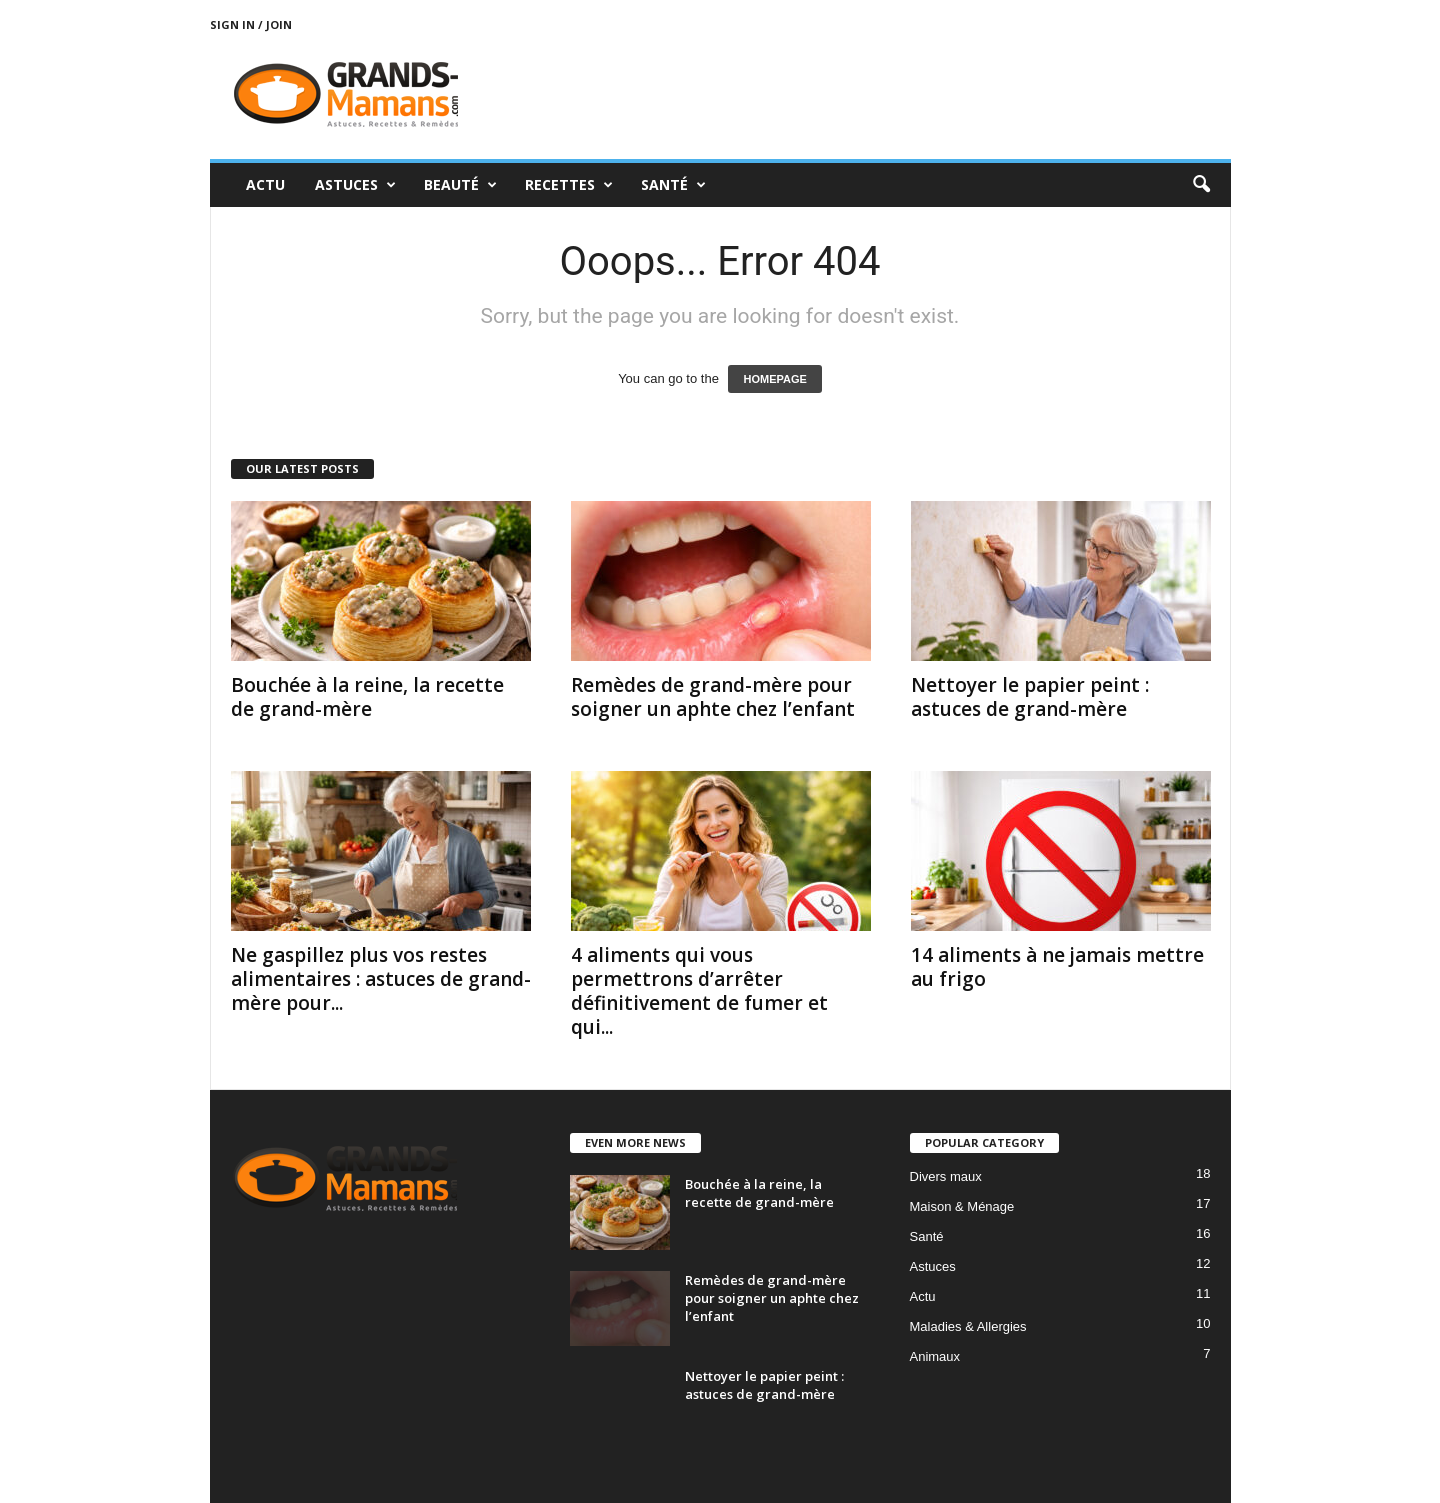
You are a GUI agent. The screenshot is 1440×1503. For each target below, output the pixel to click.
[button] (1201, 185)
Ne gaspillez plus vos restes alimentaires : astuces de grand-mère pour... (381, 979)
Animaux (935, 1356)
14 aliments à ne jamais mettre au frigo (1057, 967)
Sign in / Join (251, 24)
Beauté (460, 185)
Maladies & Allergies (968, 1326)
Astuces (355, 185)
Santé (673, 185)
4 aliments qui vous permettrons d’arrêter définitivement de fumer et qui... (699, 991)
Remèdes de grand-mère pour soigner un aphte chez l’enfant (713, 697)
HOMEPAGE (774, 379)
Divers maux (946, 1176)
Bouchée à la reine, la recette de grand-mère (367, 697)
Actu (265, 184)
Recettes (569, 185)
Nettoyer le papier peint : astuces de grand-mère (1030, 697)
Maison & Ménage (962, 1206)
